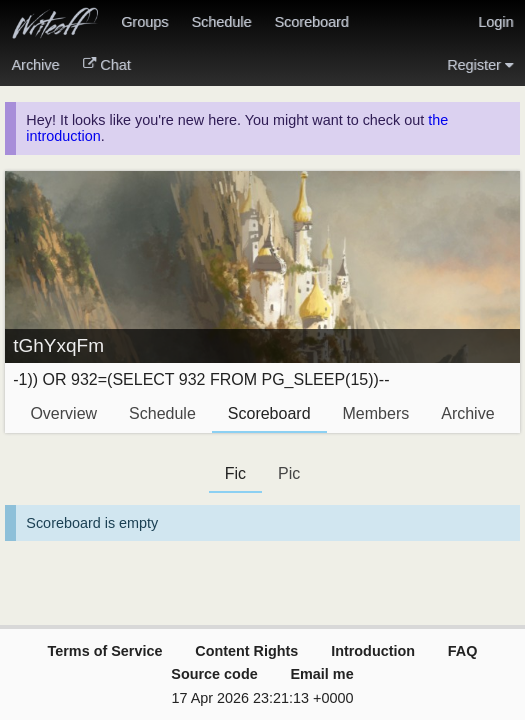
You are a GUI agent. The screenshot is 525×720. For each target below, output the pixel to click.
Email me (321, 674)
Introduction (373, 651)
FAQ (463, 651)
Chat (107, 65)
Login (495, 22)
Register (480, 65)
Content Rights (246, 651)
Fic (235, 473)
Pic (289, 473)
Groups (144, 22)
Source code (214, 674)
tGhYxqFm (58, 345)
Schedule (221, 22)
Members (376, 413)
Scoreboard (311, 22)
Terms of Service (105, 651)
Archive (36, 65)
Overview (63, 413)
